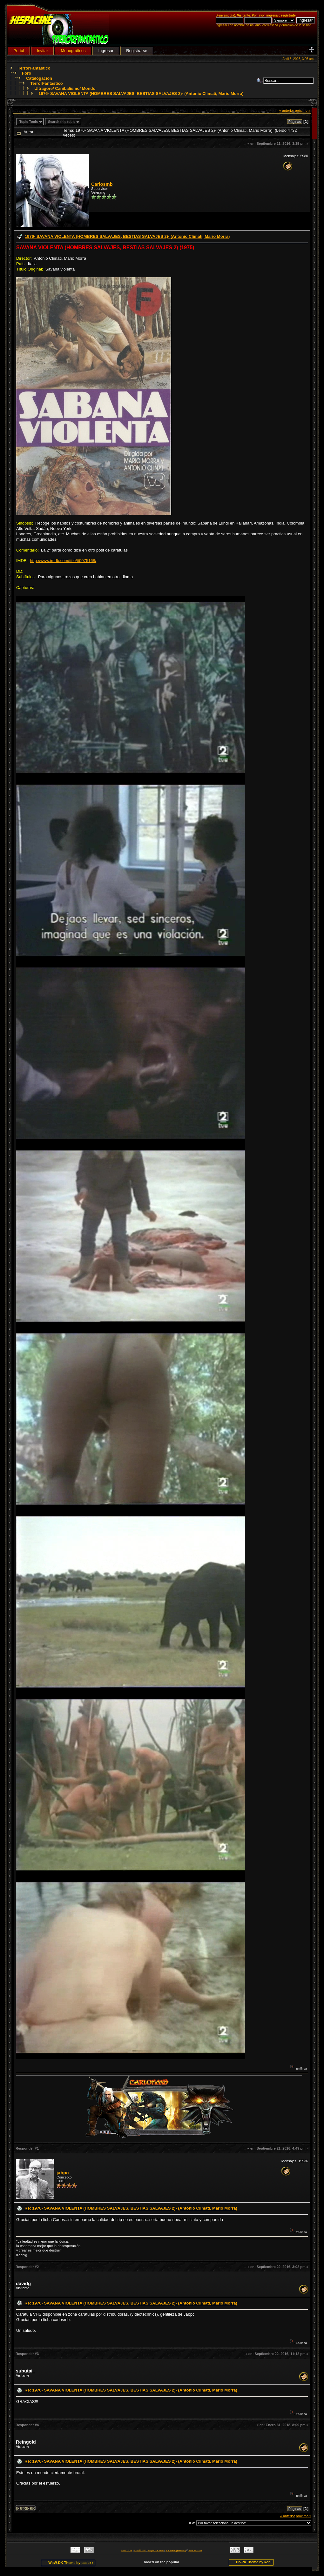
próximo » (302, 110)
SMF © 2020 (140, 2550)
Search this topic (61, 122)
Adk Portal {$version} (175, 2550)
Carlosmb (102, 184)
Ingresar (105, 50)
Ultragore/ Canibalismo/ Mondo (64, 88)
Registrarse (136, 50)
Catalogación (39, 78)
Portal (18, 50)
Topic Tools (28, 122)
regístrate (288, 15)
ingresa (272, 15)
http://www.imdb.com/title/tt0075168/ (63, 560)
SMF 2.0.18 (126, 2550)
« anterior (286, 110)
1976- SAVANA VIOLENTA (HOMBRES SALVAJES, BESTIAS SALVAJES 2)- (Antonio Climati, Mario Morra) (140, 93)
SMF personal (195, 2550)
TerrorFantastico (34, 68)
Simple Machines (155, 2550)
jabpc (63, 2172)
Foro (26, 73)
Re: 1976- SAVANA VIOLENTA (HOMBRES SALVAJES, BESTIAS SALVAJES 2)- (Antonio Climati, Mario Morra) (130, 2208)
